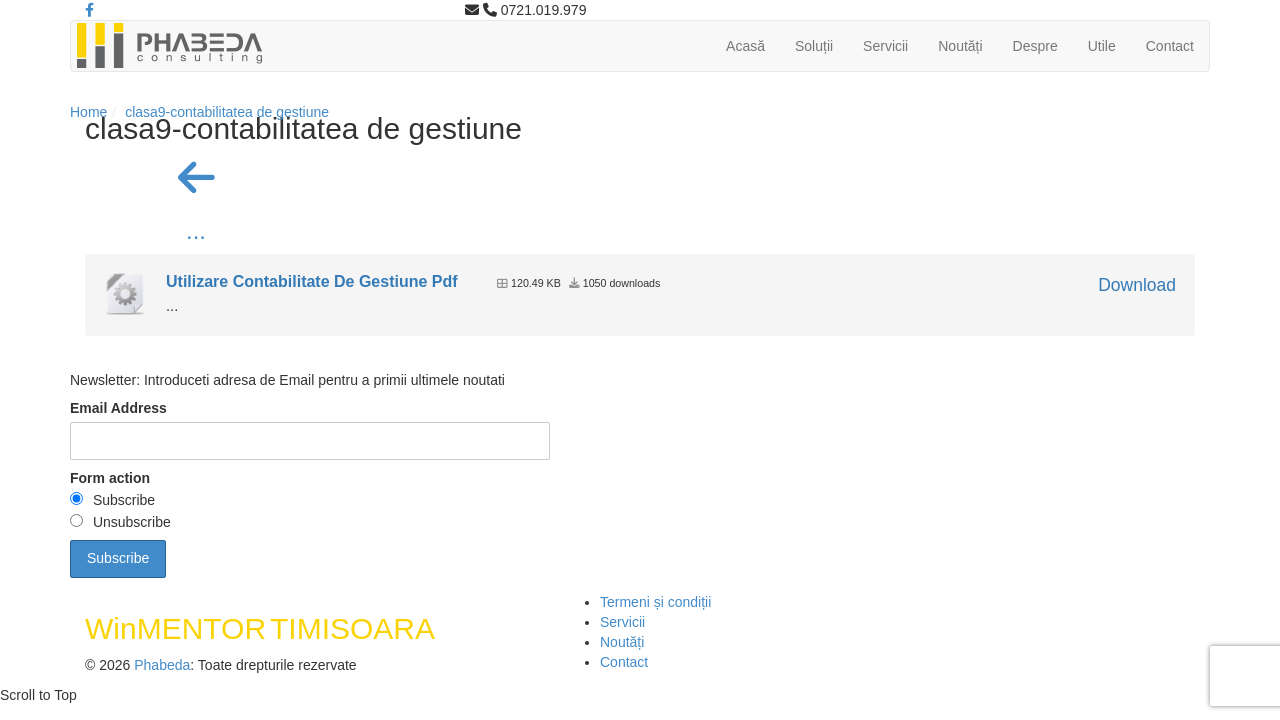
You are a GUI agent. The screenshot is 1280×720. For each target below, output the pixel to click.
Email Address (118, 408)
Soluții (814, 46)
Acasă (745, 46)
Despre (1035, 46)
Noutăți (960, 46)
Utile (1102, 46)
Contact (1170, 46)
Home (88, 112)
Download (1137, 285)
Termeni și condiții (655, 602)
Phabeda (162, 665)
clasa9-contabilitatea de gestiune (227, 112)
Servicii (885, 46)
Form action (110, 478)
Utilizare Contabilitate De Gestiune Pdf (312, 281)
